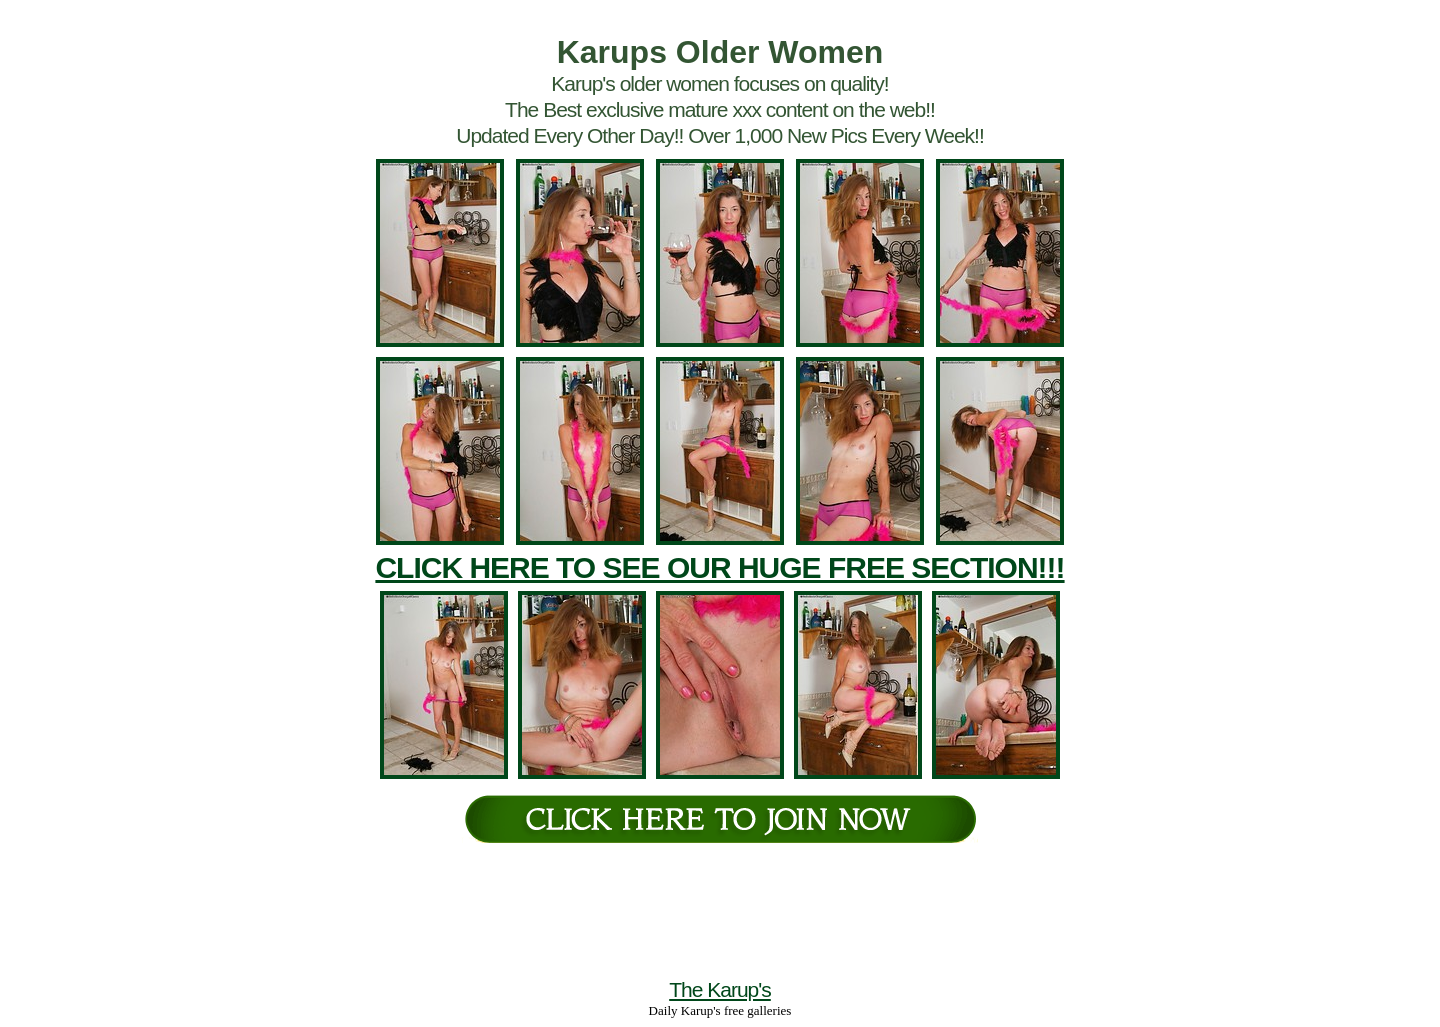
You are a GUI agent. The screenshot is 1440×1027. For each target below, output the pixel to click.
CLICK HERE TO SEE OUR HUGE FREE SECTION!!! (719, 567)
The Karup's (720, 989)
